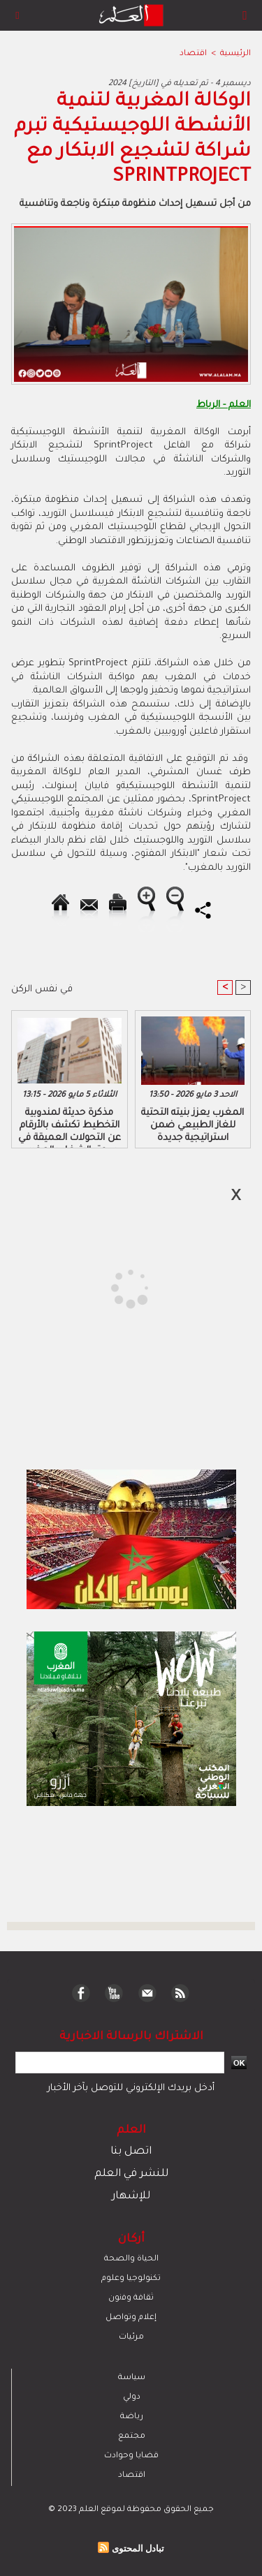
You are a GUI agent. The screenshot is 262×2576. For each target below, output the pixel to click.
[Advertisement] (117, 1286)
